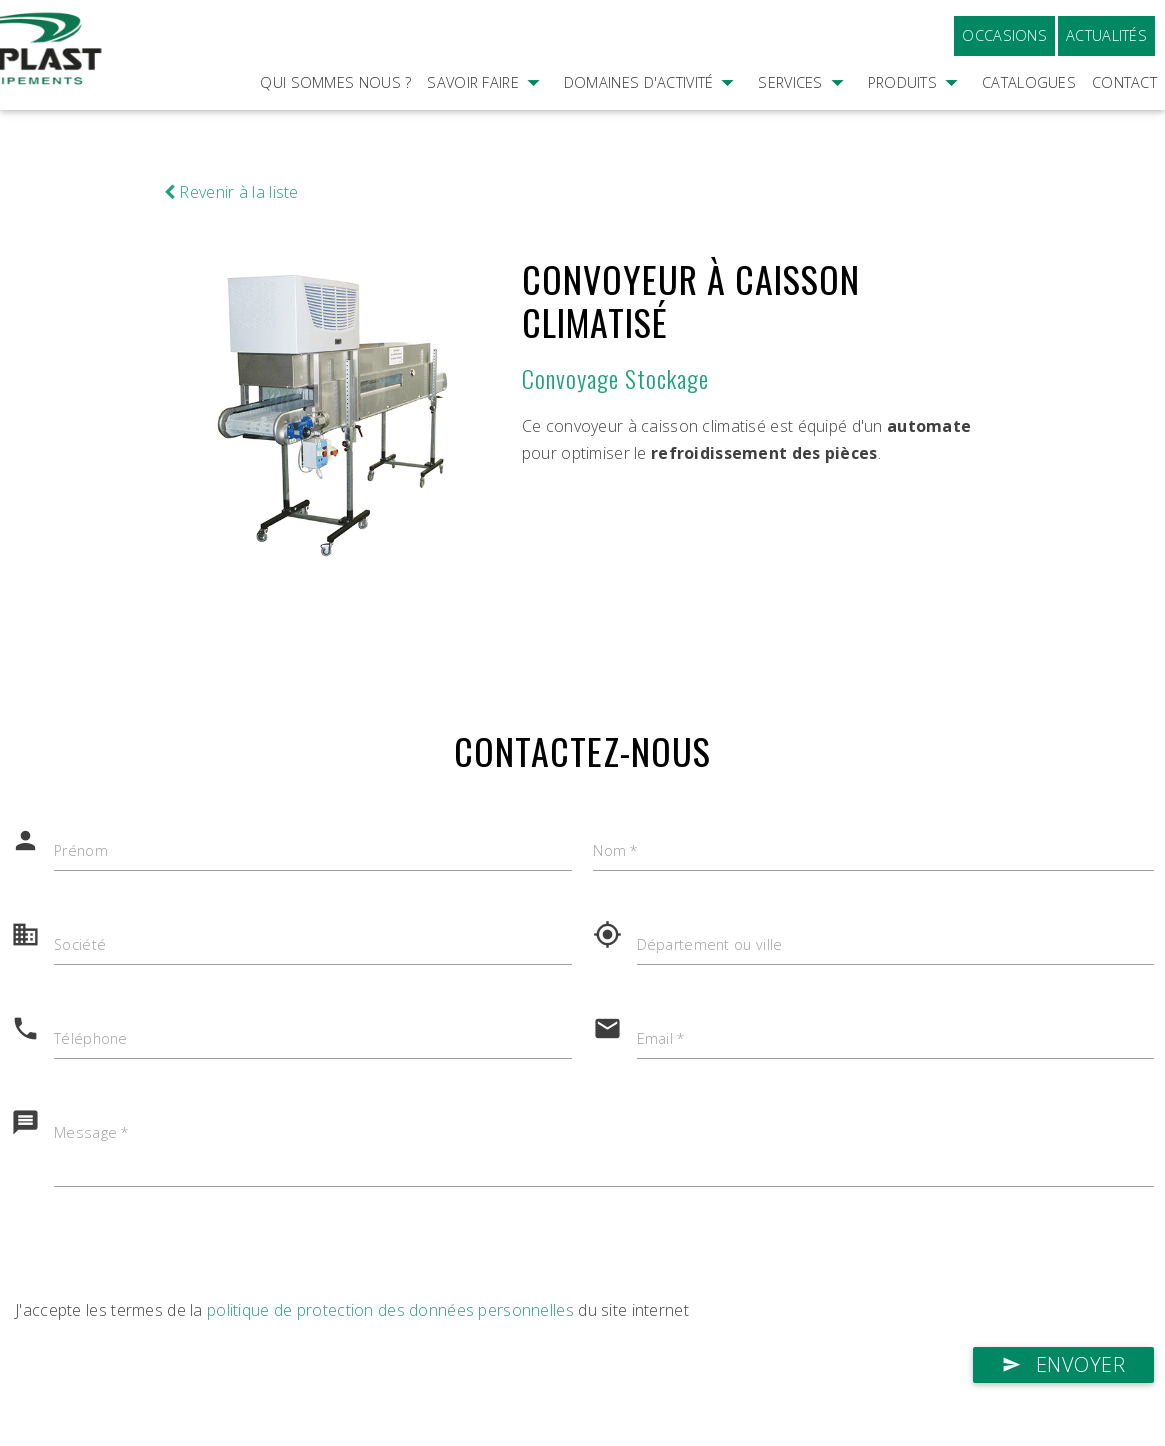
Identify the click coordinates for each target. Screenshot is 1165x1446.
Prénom (81, 851)
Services (804, 110)
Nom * (616, 851)
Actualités (1106, 35)
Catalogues (1029, 82)
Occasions (1004, 35)
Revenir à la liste (231, 192)
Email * (662, 1039)
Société (80, 945)
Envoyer (1064, 1365)
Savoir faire (487, 110)
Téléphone (91, 1039)
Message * (92, 1133)
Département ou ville (710, 945)
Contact (1124, 82)
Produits (917, 110)
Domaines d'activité (653, 110)
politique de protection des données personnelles (390, 1310)
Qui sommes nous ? (335, 82)
